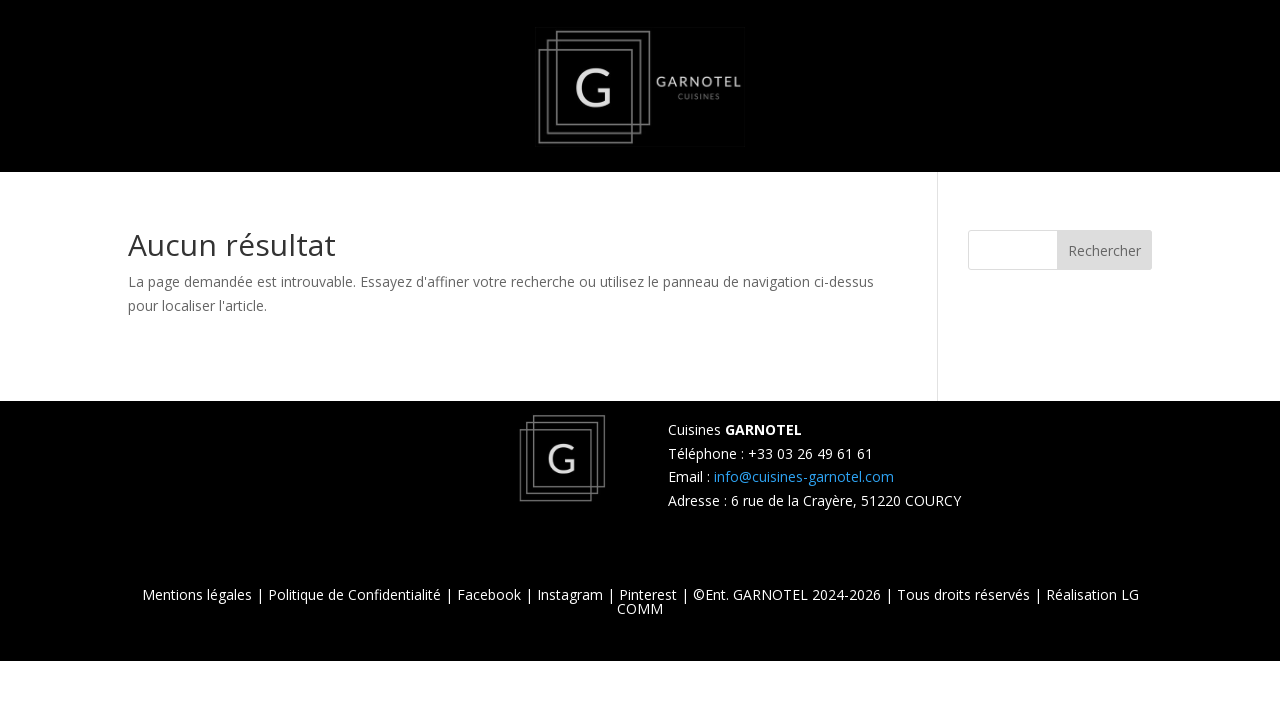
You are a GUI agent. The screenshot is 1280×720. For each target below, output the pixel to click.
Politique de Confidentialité (354, 594)
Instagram (570, 594)
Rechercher (1104, 250)
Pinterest (648, 594)
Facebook (489, 594)
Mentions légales (197, 594)
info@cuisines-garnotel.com (804, 476)
